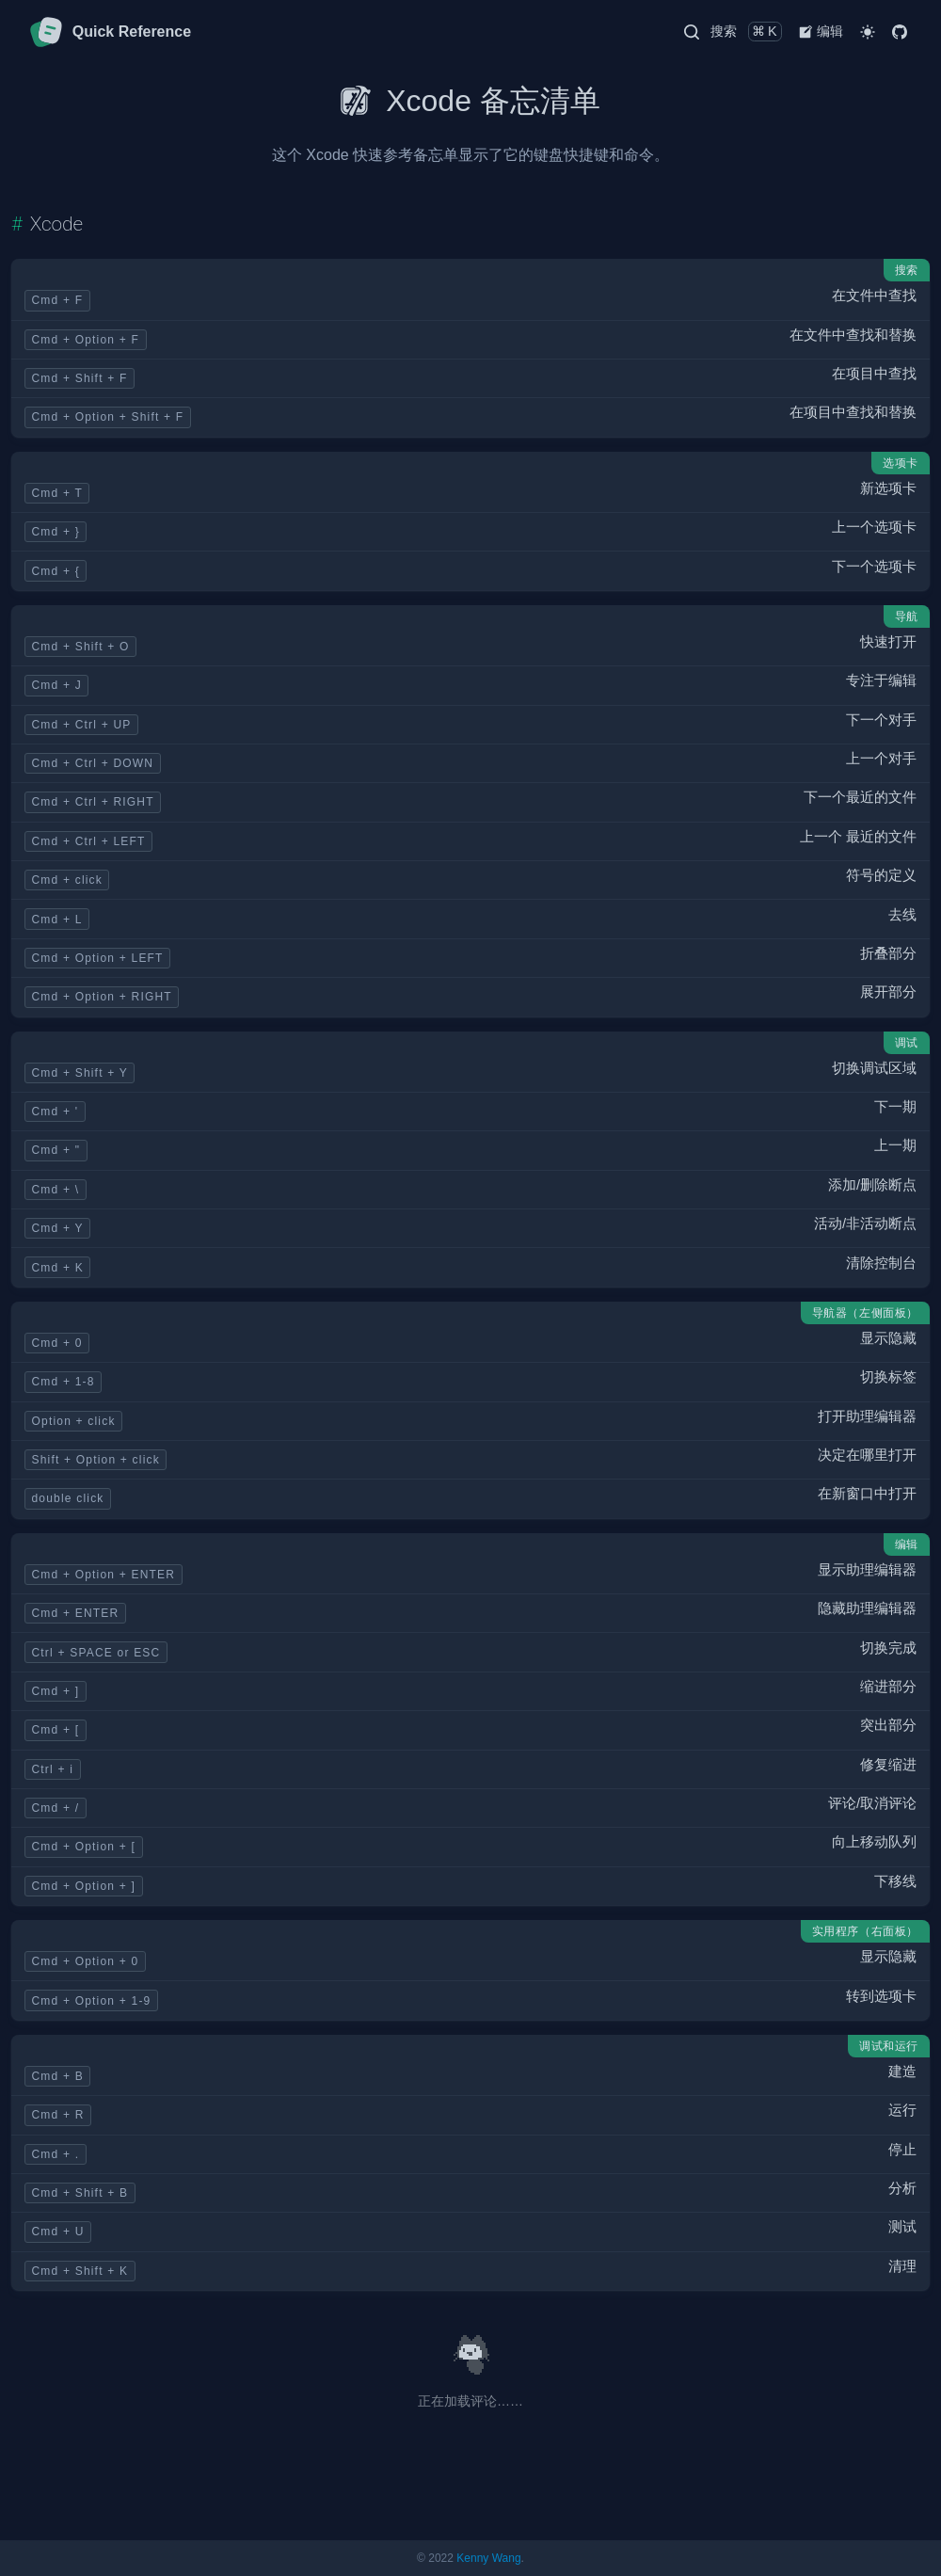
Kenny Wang (488, 2558)
